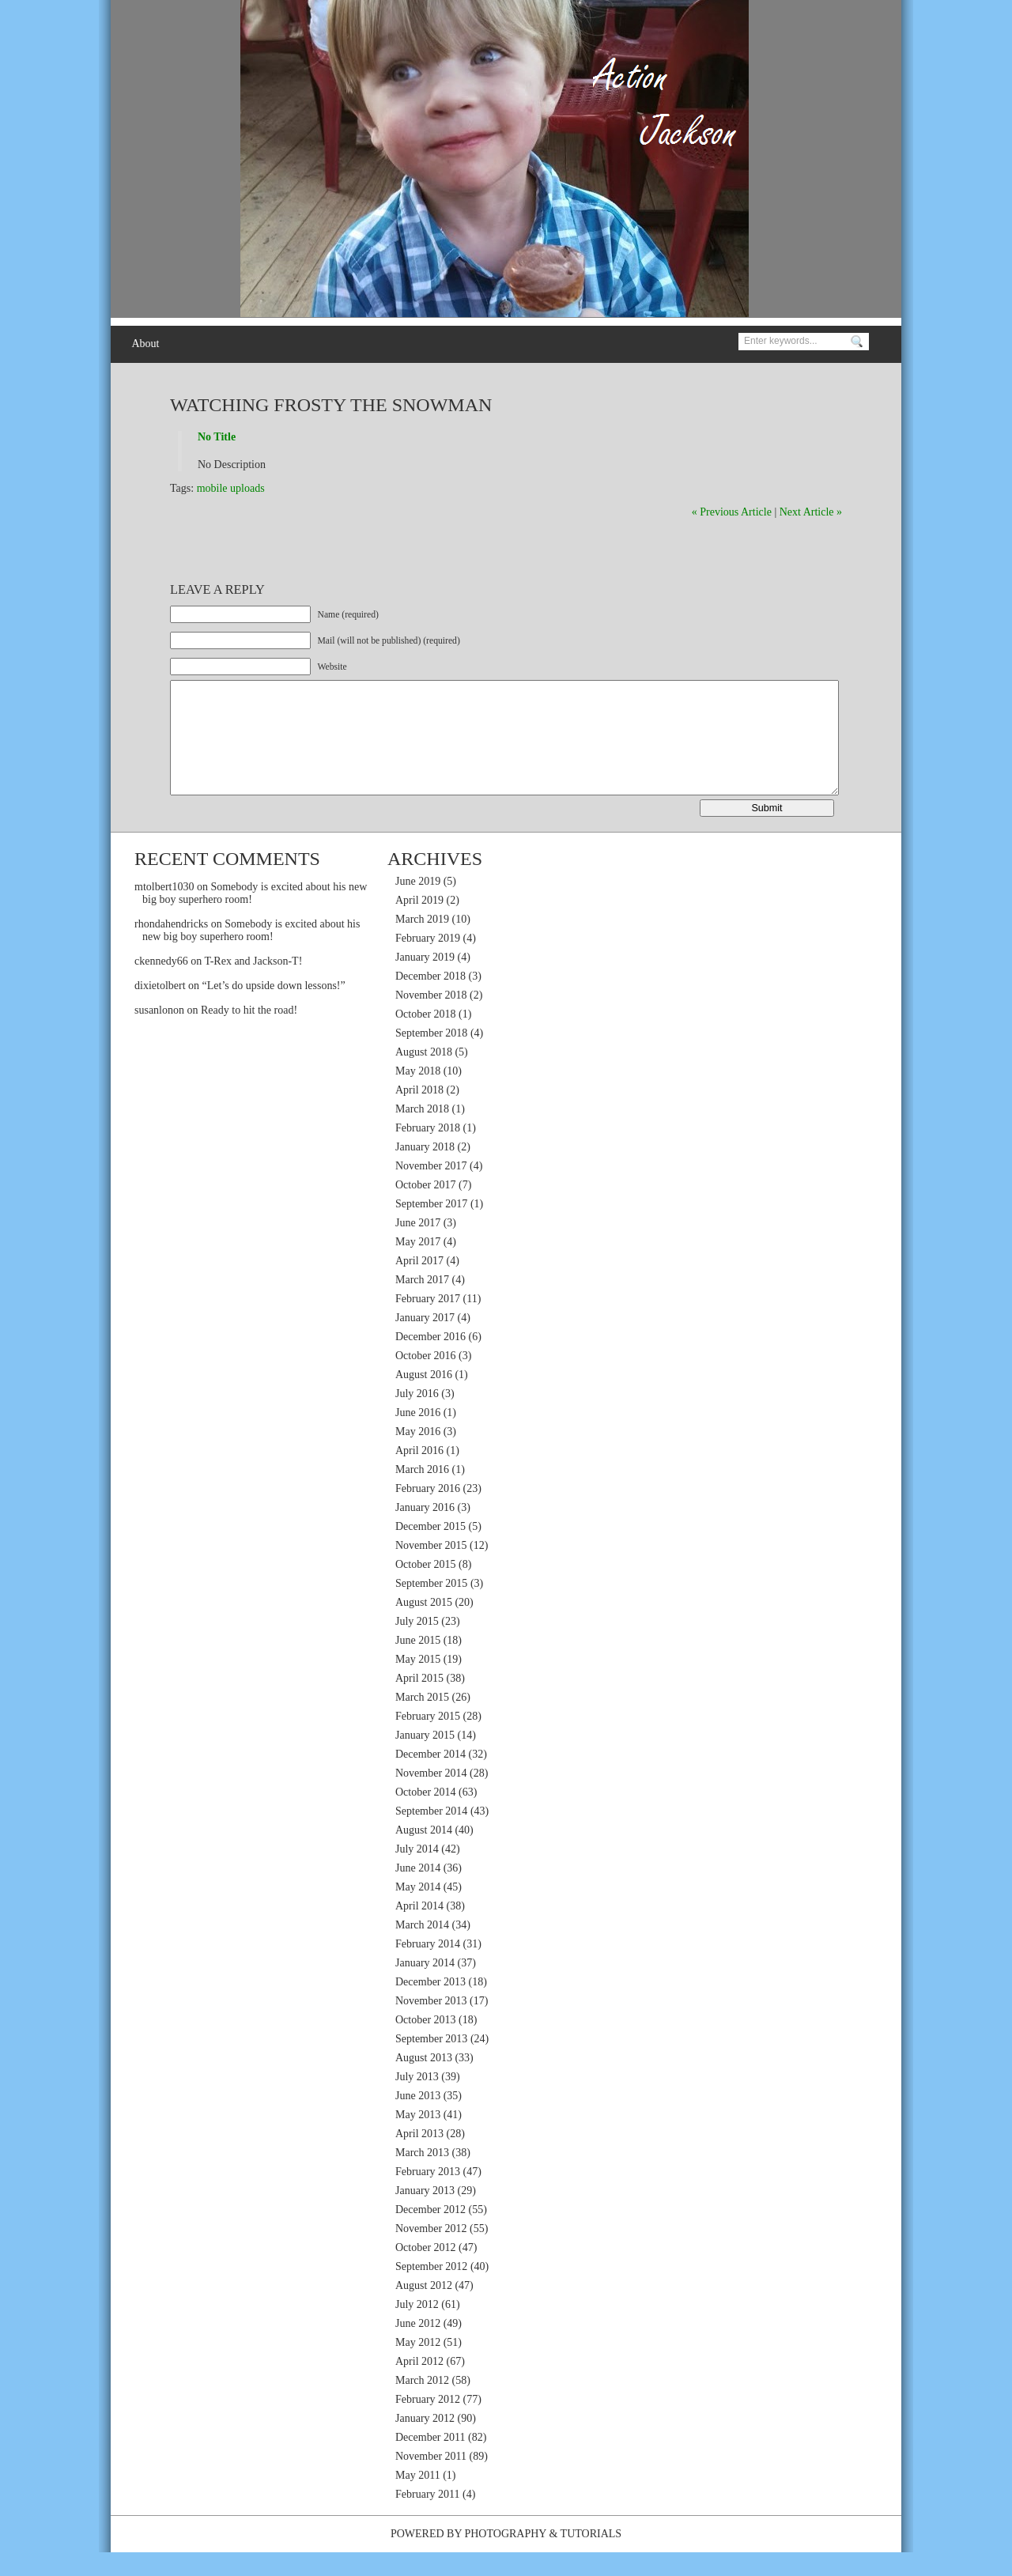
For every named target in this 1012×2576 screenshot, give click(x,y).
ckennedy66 (161, 985)
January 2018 (425, 1171)
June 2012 (417, 2347)
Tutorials (591, 2557)
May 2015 (417, 1683)
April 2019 (419, 924)
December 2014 (430, 1778)
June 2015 (417, 1664)
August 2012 (423, 2309)
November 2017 (431, 1189)
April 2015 (419, 1702)
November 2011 (430, 2480)
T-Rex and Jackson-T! (253, 985)
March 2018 (422, 1133)
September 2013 (431, 2062)
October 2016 (425, 1379)
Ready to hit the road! (249, 1034)
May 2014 (417, 1911)
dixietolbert (160, 1009)
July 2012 (417, 2328)
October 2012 (425, 2271)
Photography (505, 2557)
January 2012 (425, 2442)
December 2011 (430, 2461)
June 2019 (417, 905)
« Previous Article (732, 512)
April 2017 (419, 1284)
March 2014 (422, 1949)
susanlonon (159, 1034)
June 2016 (417, 1436)
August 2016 (423, 1398)
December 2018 (430, 1000)
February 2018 (427, 1152)
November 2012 (431, 2252)
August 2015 (423, 1626)
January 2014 (425, 1986)
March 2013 (422, 2176)
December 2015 (430, 1550)
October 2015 (425, 1588)
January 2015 (425, 1759)
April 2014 (419, 1930)
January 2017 (425, 1341)
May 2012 (417, 2366)
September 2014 (431, 1835)
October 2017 (425, 1208)
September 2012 (431, 2290)
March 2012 (422, 2404)
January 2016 (425, 1531)
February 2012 (427, 2423)
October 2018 (425, 1038)
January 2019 (425, 981)
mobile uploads (231, 488)
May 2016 (417, 1455)
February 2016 (427, 1512)
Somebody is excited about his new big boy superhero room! (251, 954)
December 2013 (430, 2005)
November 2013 (431, 2024)
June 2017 (417, 1246)
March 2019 (422, 943)
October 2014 (425, 1816)
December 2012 (430, 2233)
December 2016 (430, 1360)
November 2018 (431, 1019)
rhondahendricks (171, 948)
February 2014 (427, 1968)
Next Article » (811, 512)
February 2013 (427, 2195)
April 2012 (419, 2385)
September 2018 (431, 1057)
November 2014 (431, 1797)
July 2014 (417, 1873)
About (145, 343)
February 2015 (427, 1740)
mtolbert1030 (164, 910)
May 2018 (417, 1095)
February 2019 (427, 962)
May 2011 (417, 2499)
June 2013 (417, 2119)
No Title (217, 437)
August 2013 (423, 2081)
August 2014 (423, 1854)
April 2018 (419, 1114)
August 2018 (423, 1076)
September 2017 (431, 1227)
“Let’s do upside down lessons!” (274, 1009)
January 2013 (425, 2214)
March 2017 (422, 1303)
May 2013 (417, 2138)
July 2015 (417, 1645)
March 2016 (422, 1493)
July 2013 (417, 2100)
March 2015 (422, 1721)
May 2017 (417, 1265)
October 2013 (425, 2043)
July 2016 (417, 1417)
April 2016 (419, 1474)
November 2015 (431, 1569)
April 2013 (419, 2157)
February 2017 (427, 1322)
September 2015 (431, 1607)
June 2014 (417, 1892)
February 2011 (427, 2518)
